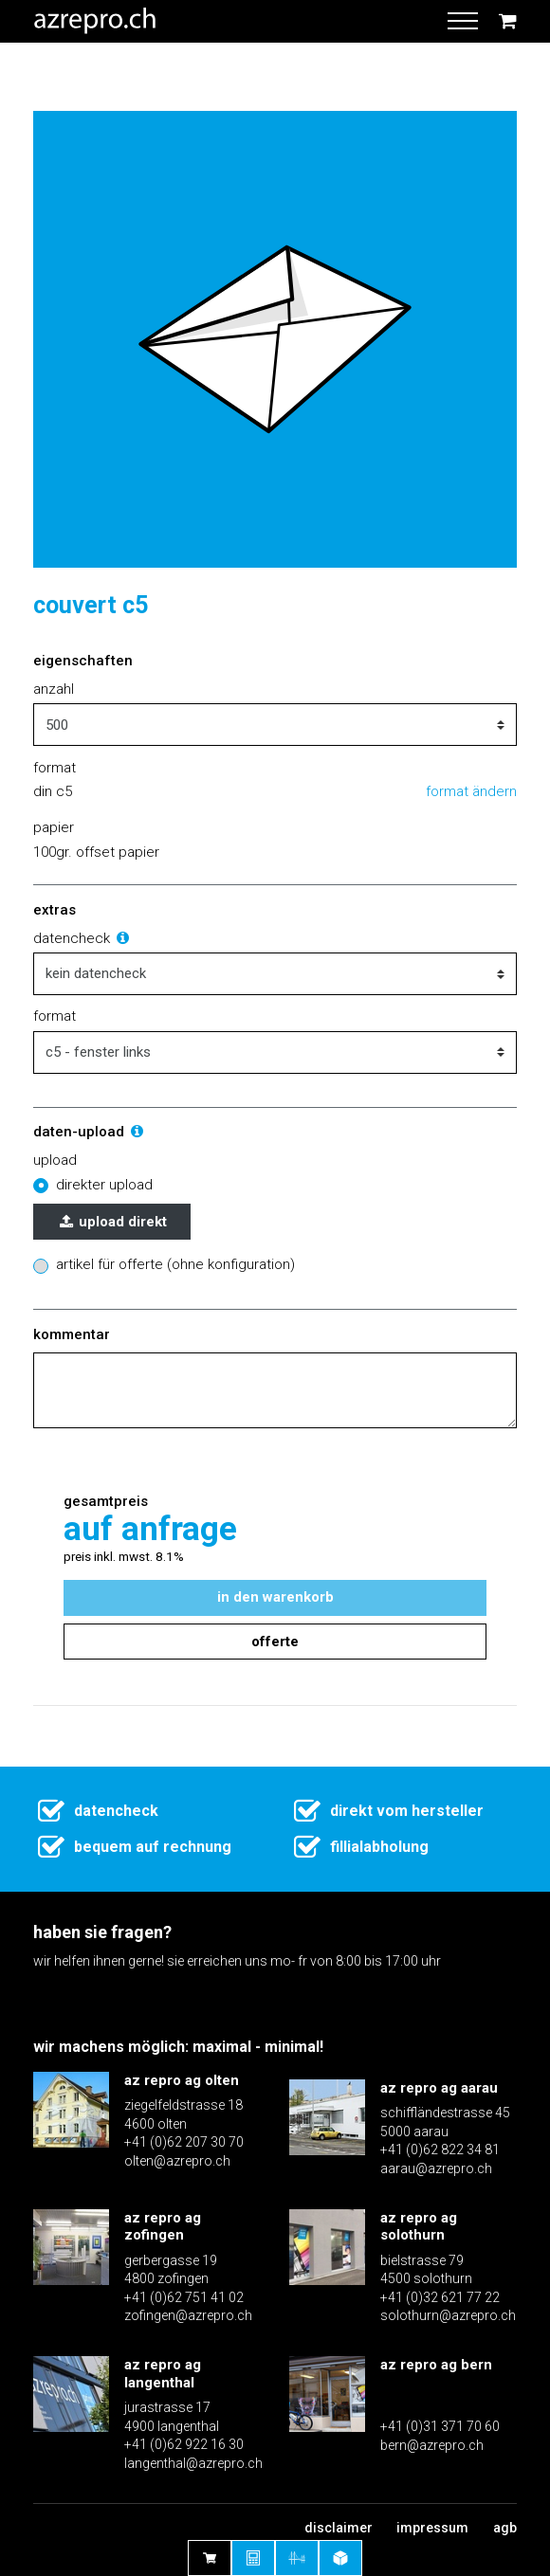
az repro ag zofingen (162, 2226)
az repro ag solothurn (418, 2226)
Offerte (275, 1641)
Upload (55, 1160)
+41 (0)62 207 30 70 (184, 2142)
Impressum (432, 2527)
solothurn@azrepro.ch (448, 2315)
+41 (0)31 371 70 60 (440, 2426)
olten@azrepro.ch (177, 2160)
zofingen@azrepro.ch (188, 2315)
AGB (505, 2527)
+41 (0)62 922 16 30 (184, 2444)
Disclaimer (338, 2527)
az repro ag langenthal (162, 2373)
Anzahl (53, 689)
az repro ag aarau (439, 2087)
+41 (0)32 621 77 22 (440, 2297)
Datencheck (82, 938)
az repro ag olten (181, 2080)
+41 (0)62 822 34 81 (440, 2149)
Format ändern (471, 791)
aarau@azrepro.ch (436, 2168)
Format (54, 1016)
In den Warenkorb (275, 1596)
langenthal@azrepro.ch (193, 2463)
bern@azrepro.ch (432, 2445)
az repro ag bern (436, 2364)
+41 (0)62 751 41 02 (184, 2297)
